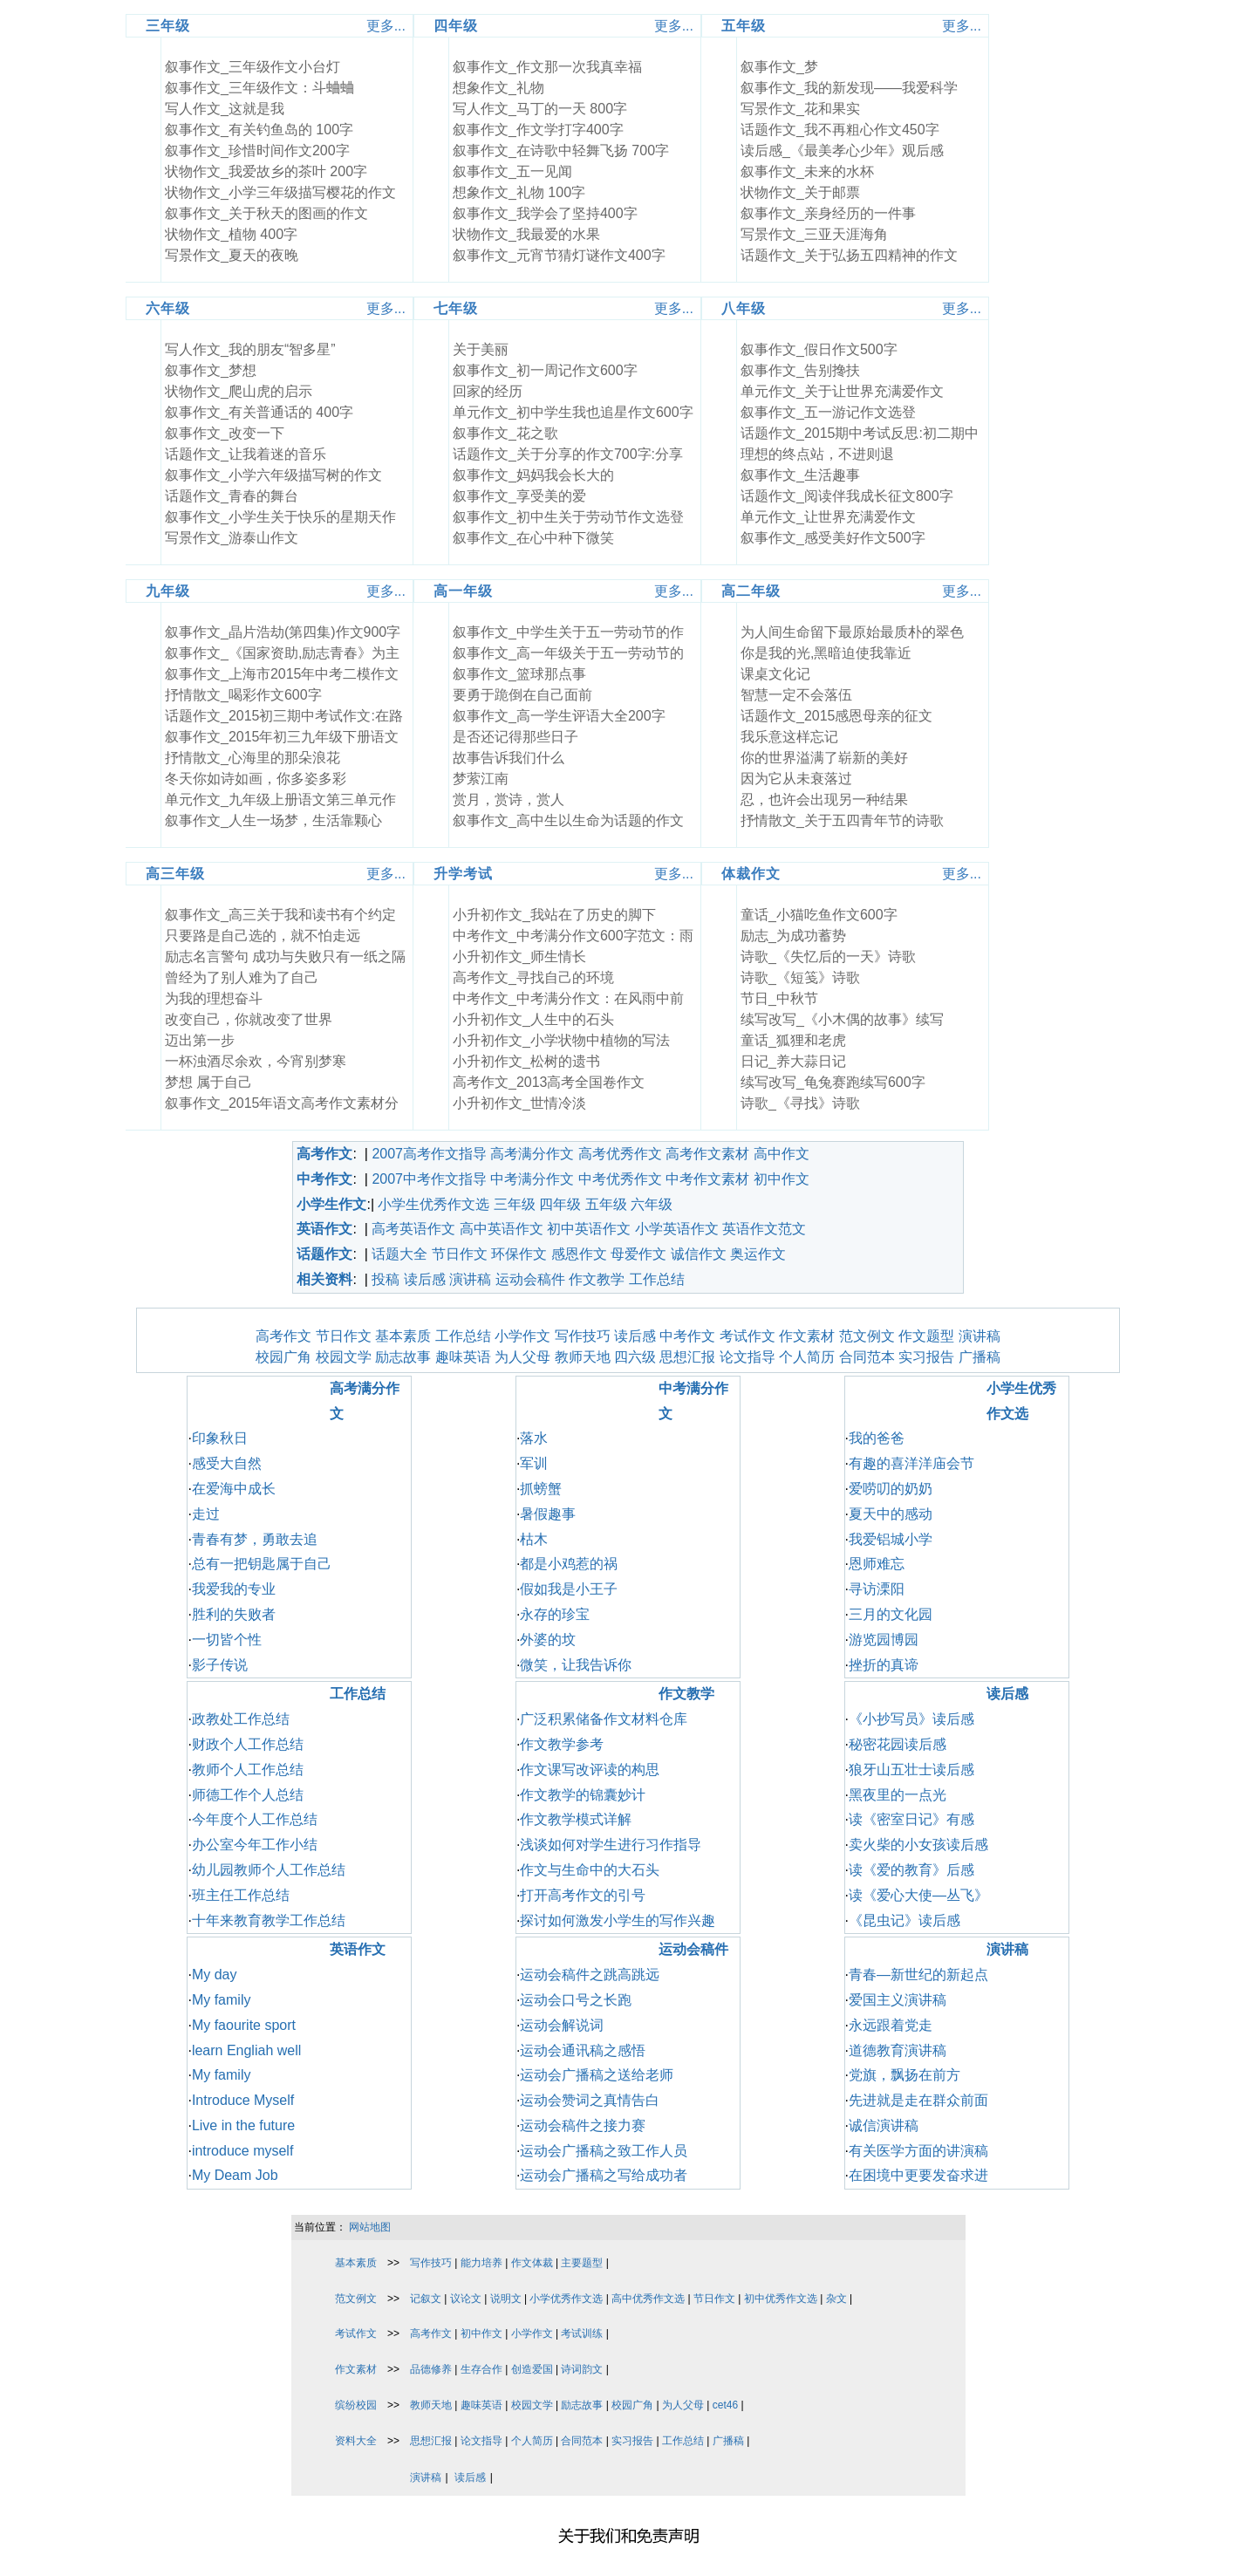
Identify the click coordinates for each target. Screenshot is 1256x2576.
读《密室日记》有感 (911, 1819)
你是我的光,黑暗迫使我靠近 (826, 653)
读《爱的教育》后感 (911, 1869)
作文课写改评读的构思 (589, 1769)
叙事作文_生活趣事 (800, 475)
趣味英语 (463, 1356)
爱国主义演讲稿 (897, 1999)
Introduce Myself (243, 2100)
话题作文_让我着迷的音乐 (245, 454)
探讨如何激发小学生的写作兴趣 (617, 1920)
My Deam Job (235, 2175)
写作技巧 (583, 1336)
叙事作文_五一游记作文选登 (828, 412)
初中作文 (781, 1179)
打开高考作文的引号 (582, 1895)
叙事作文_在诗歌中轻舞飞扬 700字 (561, 150)
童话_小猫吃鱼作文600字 (819, 914)
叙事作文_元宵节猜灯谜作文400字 (559, 255)
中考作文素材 (707, 1179)
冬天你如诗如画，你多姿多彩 (255, 778)
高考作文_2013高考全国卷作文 (549, 1082)
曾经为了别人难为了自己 (241, 977)
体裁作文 (751, 873)
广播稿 (979, 1356)
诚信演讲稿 (883, 2125)
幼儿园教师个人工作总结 (268, 1869)
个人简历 (807, 1356)
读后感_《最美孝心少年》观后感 (842, 150)
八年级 (743, 308)
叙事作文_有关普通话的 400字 (259, 412)
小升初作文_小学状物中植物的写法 (561, 1040)
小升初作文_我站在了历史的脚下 (554, 914)
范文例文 (867, 1336)
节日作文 (460, 1254)
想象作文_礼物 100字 (519, 192)
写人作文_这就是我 (224, 108)
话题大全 (399, 1254)
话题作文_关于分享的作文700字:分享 (568, 454)
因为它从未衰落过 (796, 778)
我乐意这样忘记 (789, 736)
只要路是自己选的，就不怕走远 (262, 935)
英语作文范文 (764, 1228)
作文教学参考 (562, 1744)
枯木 (534, 1539)
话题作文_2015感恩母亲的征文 (837, 715)
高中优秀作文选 (648, 2298)
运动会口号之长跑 (575, 1999)
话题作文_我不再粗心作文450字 (840, 129)
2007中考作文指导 (429, 1179)
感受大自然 (227, 1463)
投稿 (385, 1279)
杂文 (836, 2298)
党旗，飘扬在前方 (904, 2074)
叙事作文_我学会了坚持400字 (545, 213)
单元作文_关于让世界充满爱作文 (842, 391)
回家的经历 (487, 391)
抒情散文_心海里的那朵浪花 (252, 757)
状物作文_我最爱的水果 (526, 234)
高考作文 (283, 1336)
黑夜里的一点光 (897, 1794)
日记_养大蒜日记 (793, 1061)
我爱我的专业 (234, 1589)
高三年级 (175, 873)
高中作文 (781, 1153)
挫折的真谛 (883, 1664)
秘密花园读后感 (897, 1744)
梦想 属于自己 (208, 1082)
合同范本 (867, 1356)
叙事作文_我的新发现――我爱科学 (849, 87)
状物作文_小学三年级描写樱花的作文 (280, 192)
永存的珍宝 (555, 1614)
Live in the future (243, 2125)
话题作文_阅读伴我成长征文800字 (847, 496)
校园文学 (344, 1356)
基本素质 (403, 1336)
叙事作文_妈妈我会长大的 (533, 475)
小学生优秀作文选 (433, 1204)
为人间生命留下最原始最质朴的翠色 (852, 632)
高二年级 (751, 591)
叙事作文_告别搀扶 (800, 370)
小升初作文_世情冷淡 (519, 1103)
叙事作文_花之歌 (505, 433)
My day (214, 1974)
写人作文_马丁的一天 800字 (540, 108)
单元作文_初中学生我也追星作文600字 (573, 412)
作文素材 (807, 1336)
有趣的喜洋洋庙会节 (911, 1463)
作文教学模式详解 (575, 1819)
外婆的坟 (548, 1639)
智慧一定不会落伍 (796, 694)
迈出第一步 (200, 1040)
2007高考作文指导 (429, 1153)
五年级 (743, 25)
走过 (206, 1514)
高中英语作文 (501, 1228)
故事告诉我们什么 (508, 757)
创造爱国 (532, 2369)
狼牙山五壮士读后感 (911, 1769)
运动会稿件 (530, 1279)
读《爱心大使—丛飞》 (918, 1895)
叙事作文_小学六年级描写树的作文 (273, 475)
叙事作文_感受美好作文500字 (833, 537)
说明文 (506, 2298)
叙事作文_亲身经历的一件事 (828, 213)
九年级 (168, 591)
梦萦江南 (481, 778)
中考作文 (687, 1336)
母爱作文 (638, 1254)
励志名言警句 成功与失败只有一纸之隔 (285, 956)
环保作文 (519, 1254)
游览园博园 (883, 1639)
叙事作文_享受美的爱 (519, 496)
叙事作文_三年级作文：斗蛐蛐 (259, 87)
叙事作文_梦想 (210, 370)
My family (221, 1999)
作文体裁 (532, 2263)
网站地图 (370, 2227)
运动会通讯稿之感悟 (582, 2050)
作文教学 (597, 1279)
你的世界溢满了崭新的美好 (824, 757)
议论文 (465, 2298)
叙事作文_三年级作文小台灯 (252, 66)
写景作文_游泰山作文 (231, 537)
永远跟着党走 (890, 2025)
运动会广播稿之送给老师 (596, 2074)
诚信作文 (699, 1254)
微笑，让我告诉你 (575, 1664)
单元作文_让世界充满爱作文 (828, 516)
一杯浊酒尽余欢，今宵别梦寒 (255, 1061)
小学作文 (522, 1336)
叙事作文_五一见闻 (512, 171)
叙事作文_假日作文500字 (819, 349)
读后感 (425, 1279)
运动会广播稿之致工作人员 (603, 2150)
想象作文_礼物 (498, 87)
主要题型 (582, 2263)
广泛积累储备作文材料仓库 (603, 1719)
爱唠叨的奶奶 (890, 1488)
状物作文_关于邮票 (800, 192)
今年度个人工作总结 (254, 1819)
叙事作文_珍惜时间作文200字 (257, 150)
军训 (534, 1463)
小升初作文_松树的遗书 (526, 1061)
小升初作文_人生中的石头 (533, 1019)
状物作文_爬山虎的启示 (238, 391)
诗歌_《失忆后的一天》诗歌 (828, 956)
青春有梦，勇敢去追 (254, 1539)
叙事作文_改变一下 (224, 433)
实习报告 (926, 1356)
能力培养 (481, 2263)
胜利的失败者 (234, 1614)
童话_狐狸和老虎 (793, 1040)
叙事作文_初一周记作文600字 (545, 370)
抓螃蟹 (541, 1488)
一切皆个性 (227, 1639)
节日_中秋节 (779, 998)
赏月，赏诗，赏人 (508, 799)
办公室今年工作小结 (254, 1844)
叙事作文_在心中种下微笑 (533, 537)
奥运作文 (758, 1254)
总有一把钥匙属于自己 (261, 1563)
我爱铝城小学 (890, 1539)
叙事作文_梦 (779, 66)
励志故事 (403, 1356)
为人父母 (522, 1356)
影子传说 (220, 1664)
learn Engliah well (246, 2050)
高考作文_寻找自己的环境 (533, 977)
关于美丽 (481, 349)
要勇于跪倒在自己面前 (522, 694)
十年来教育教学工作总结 (268, 1920)
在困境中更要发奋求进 (918, 2175)
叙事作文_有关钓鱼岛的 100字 (259, 129)
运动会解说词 (562, 2025)
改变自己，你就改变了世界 (248, 1019)
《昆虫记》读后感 (904, 1920)
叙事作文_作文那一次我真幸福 (547, 66)
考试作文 (747, 1336)
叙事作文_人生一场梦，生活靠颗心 (273, 820)
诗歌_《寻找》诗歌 (800, 1103)
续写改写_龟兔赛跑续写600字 (833, 1082)
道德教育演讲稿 (897, 2050)
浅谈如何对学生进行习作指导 (610, 1844)
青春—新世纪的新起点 (918, 1974)
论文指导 (747, 1356)
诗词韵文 (582, 2369)
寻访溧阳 (876, 1589)
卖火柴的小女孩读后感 (918, 1844)
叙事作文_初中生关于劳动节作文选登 (568, 516)
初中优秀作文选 (780, 2298)
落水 (534, 1438)
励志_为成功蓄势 (793, 935)
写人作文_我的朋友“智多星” (250, 349)
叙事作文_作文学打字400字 (538, 129)
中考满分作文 (532, 1179)
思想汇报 (687, 1356)
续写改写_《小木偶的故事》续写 (842, 1019)
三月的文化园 (890, 1614)
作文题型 (926, 1336)
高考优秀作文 (620, 1153)
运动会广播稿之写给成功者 (603, 2175)
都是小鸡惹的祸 (569, 1563)
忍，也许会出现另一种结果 (824, 799)
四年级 (455, 25)
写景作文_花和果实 (800, 108)
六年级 (168, 308)
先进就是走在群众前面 (918, 2100)
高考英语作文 (413, 1228)
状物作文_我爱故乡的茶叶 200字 (266, 171)
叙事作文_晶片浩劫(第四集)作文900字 (282, 632)
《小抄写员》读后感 (911, 1719)
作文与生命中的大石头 (589, 1869)
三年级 (168, 25)
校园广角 (283, 1356)
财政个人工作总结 (248, 1744)
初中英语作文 (589, 1228)
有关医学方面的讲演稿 (918, 2150)
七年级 (455, 308)
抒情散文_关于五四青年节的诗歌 (842, 820)
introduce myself (243, 2150)
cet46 (725, 2405)
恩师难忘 (876, 1563)
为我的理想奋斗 (214, 998)
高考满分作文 (532, 1153)
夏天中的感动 (890, 1514)
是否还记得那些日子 (515, 736)
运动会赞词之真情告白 (589, 2100)
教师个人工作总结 (248, 1769)
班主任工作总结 (241, 1895)
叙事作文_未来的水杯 (807, 171)
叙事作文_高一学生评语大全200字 (559, 715)
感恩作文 (579, 1254)
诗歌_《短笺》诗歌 (800, 977)
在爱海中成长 (234, 1488)
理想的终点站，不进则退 (817, 454)
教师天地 (583, 1356)
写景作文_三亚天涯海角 (814, 234)
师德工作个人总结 (248, 1794)
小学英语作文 (677, 1228)
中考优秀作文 (620, 1179)
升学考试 (463, 873)
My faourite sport (244, 2025)
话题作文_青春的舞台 (231, 496)
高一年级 (463, 591)
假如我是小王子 (569, 1589)
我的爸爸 (876, 1438)
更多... (386, 25)
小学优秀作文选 (566, 2298)
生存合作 (481, 2369)
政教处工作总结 (241, 1719)
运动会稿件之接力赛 (582, 2125)
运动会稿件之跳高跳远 (589, 1974)
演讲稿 (470, 1279)
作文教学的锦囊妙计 (582, 1794)
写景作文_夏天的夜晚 (231, 255)
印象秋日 (220, 1438)
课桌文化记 (775, 673)
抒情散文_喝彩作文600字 (243, 694)
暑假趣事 (548, 1514)
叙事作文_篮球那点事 (519, 673)
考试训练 (582, 2333)
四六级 (635, 1356)
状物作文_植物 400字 (231, 234)
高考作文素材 (707, 1153)
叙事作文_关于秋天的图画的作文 (266, 213)
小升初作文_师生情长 (519, 956)
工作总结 (657, 1279)
